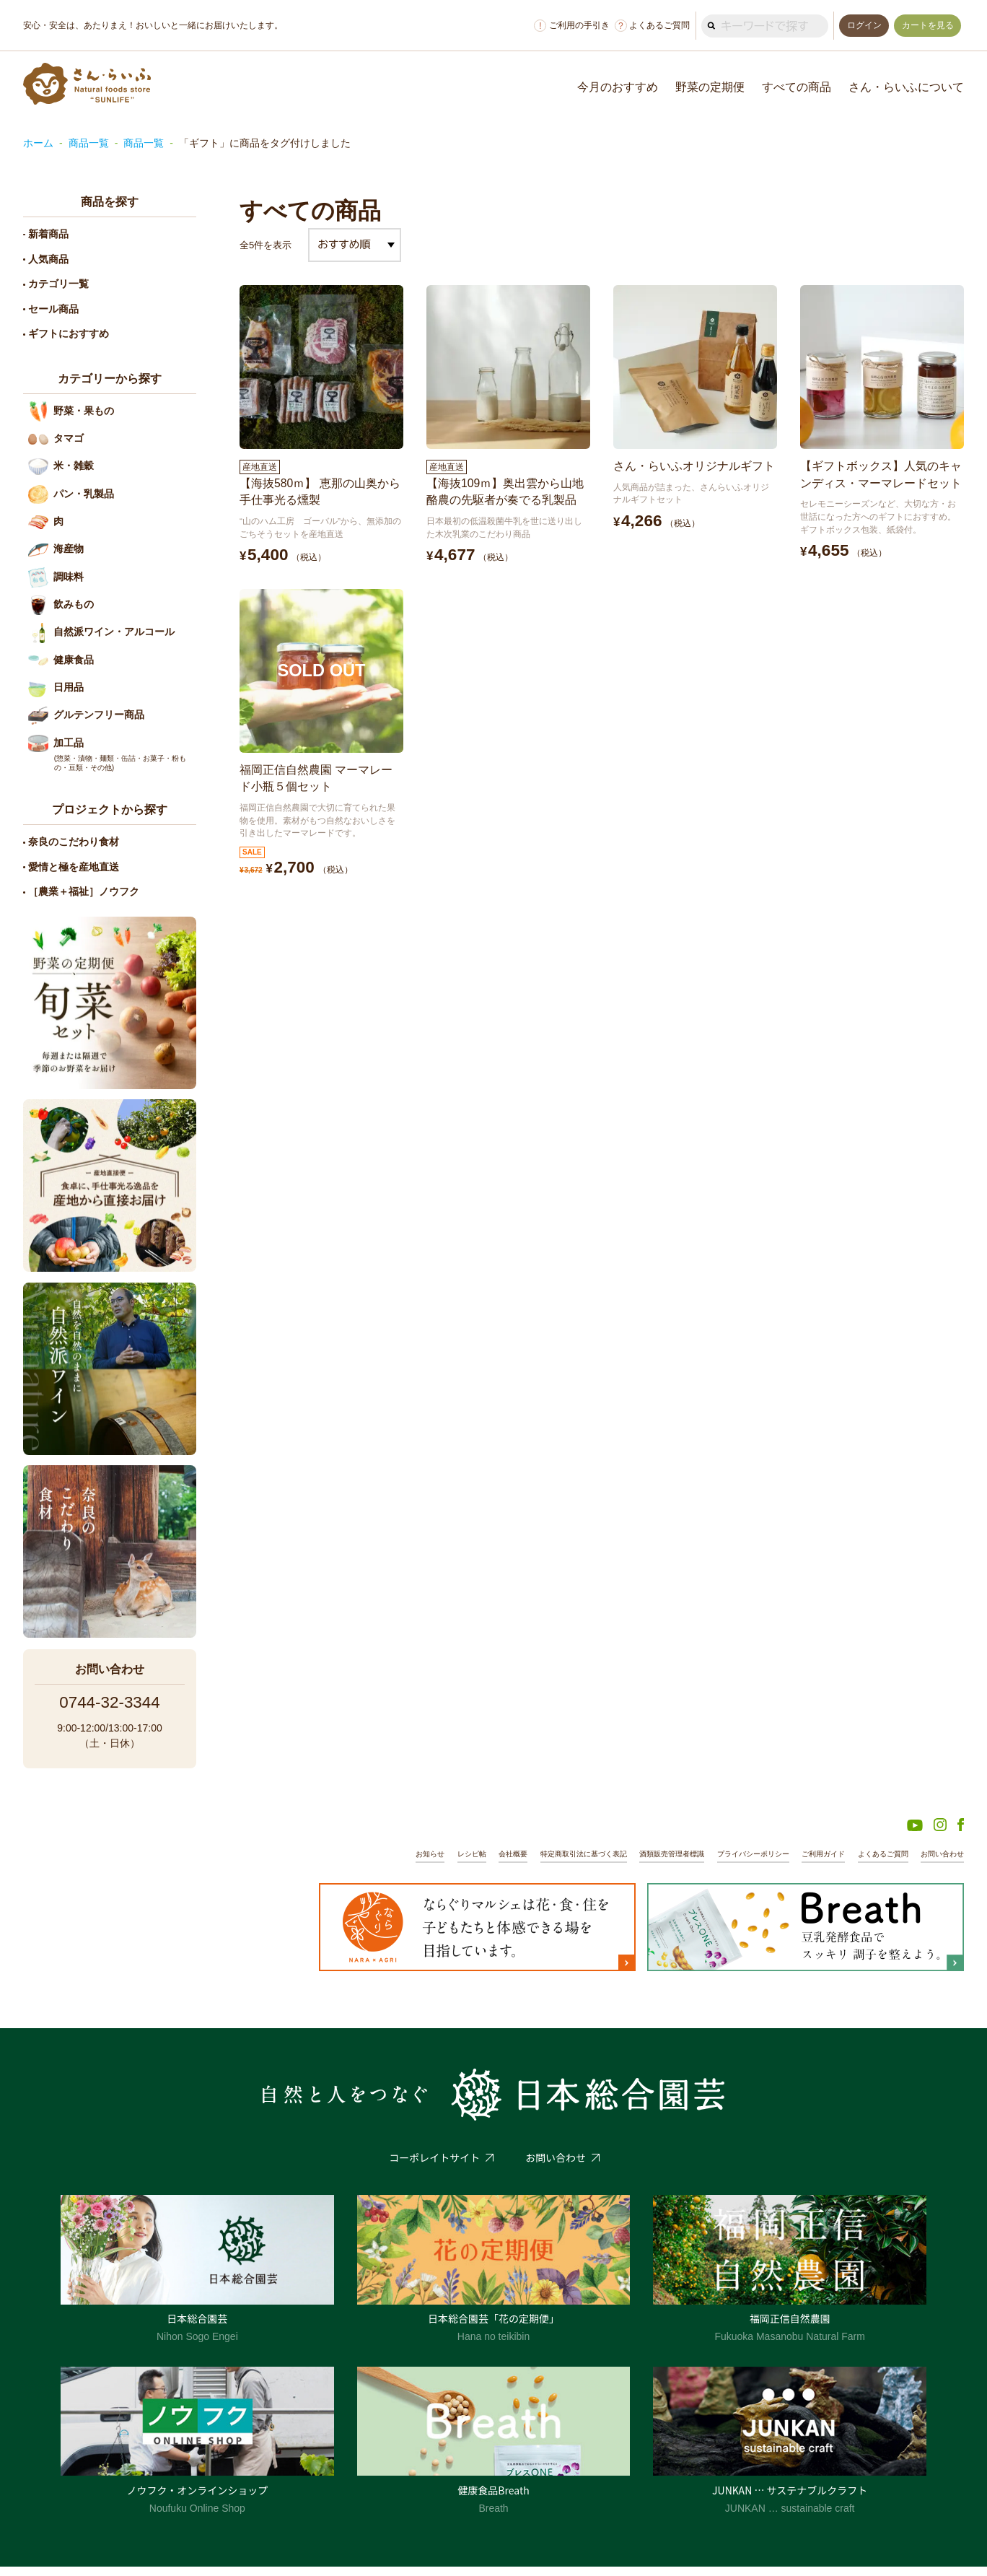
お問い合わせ (940, 1863)
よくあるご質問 (647, 25)
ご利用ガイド (811, 1863)
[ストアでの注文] (354, 245)
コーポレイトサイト (434, 2167)
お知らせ (387, 1863)
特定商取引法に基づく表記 (552, 1863)
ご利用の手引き (567, 25)
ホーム (38, 143)
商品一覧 (89, 143)
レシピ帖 (431, 1863)
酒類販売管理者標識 (647, 1863)
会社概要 (475, 1863)
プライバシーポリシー (736, 1863)
